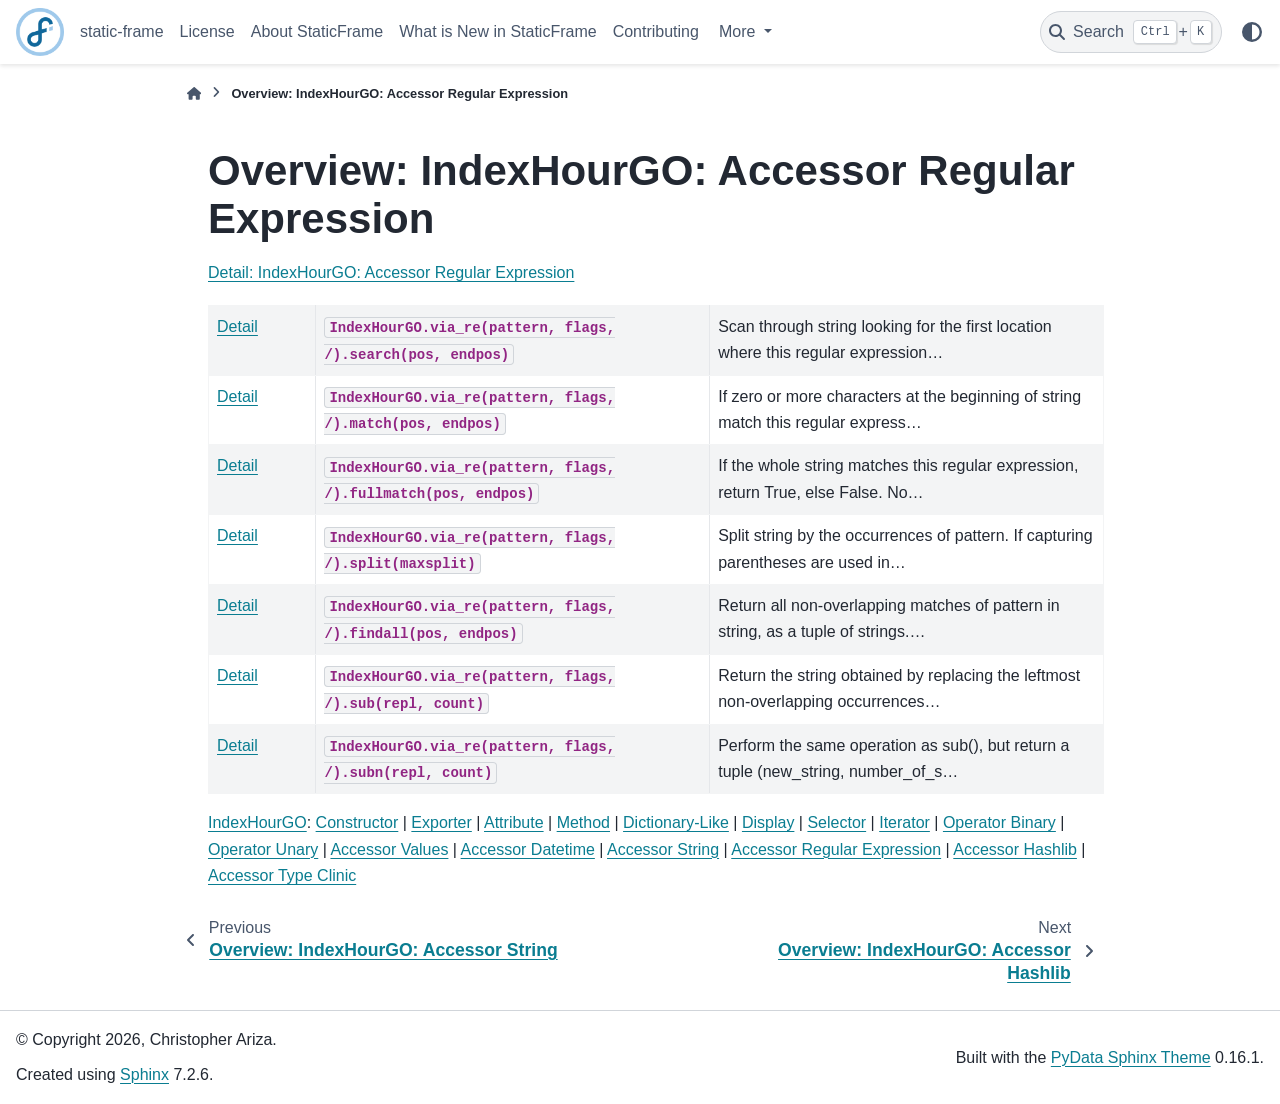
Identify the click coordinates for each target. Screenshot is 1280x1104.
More (739, 31)
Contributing (656, 31)
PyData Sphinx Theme (1131, 1057)
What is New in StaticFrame (497, 31)
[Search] (1131, 32)
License (207, 31)
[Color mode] (1252, 32)
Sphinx (144, 1074)
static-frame (122, 31)
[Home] (194, 93)
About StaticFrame (317, 31)
